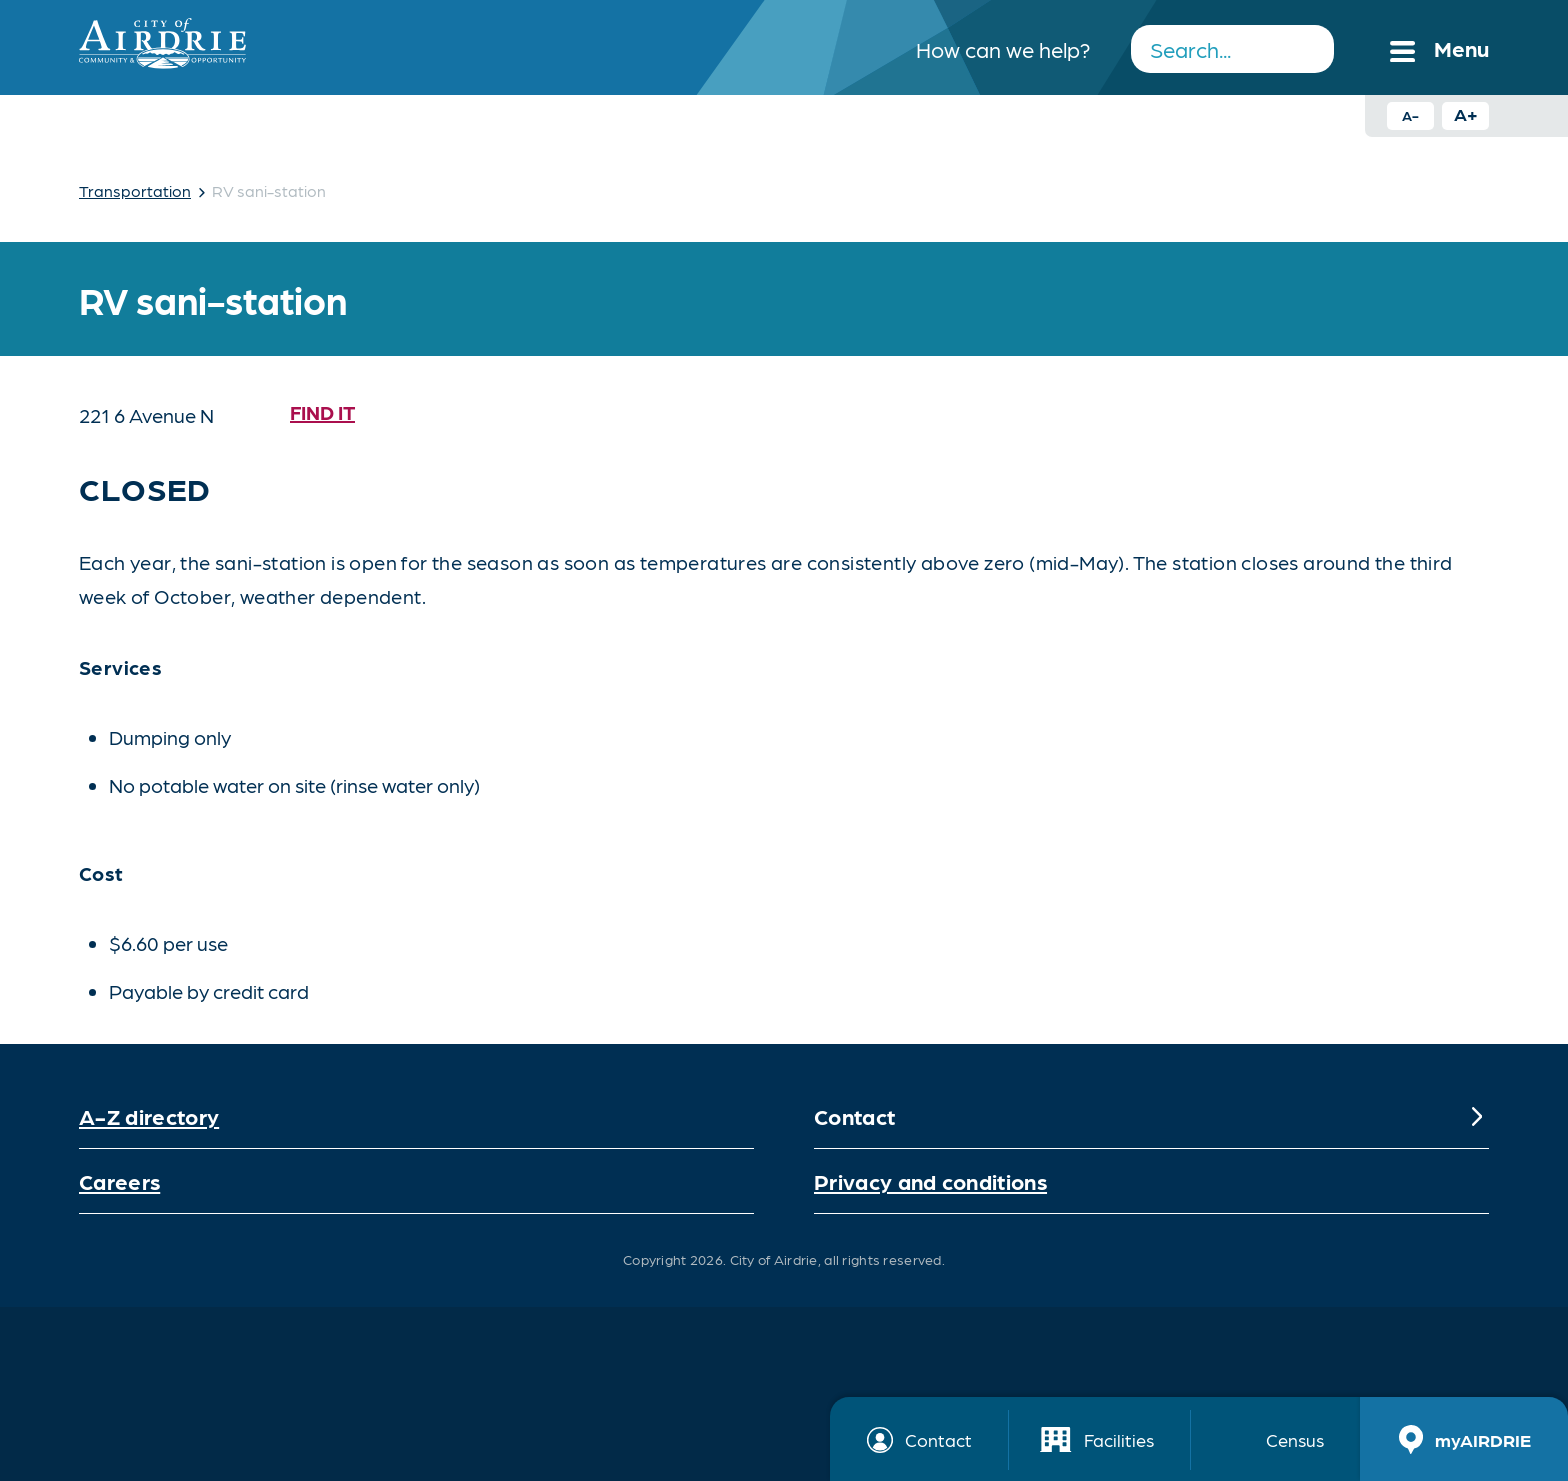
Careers (119, 1180)
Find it (322, 412)
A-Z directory (149, 1115)
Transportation (135, 190)
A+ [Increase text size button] (1466, 113)
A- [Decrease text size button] (1410, 115)
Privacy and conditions (930, 1180)
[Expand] (1477, 1116)
